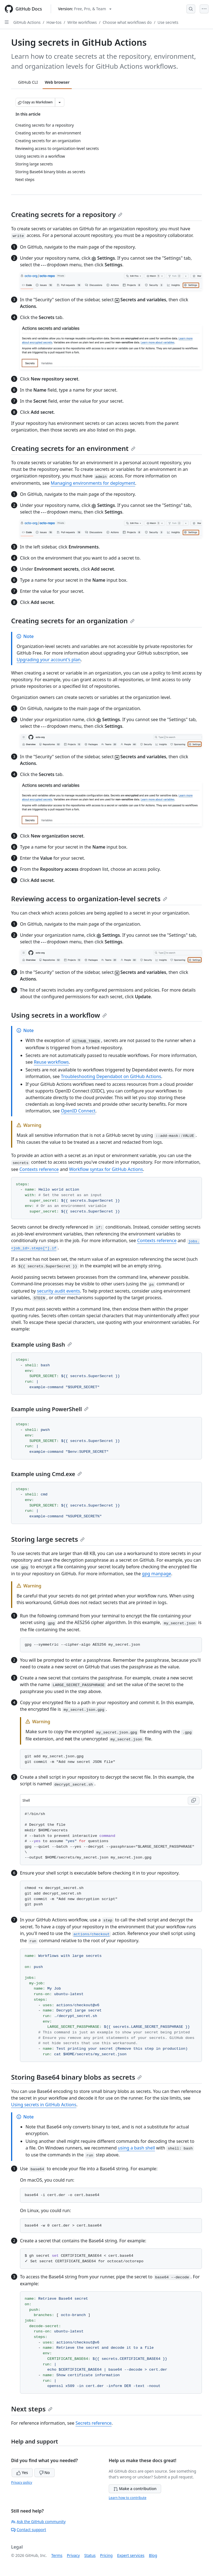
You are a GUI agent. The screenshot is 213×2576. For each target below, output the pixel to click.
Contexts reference (39, 1169)
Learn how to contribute (127, 2497)
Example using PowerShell (49, 1409)
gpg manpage (156, 1574)
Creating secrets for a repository (66, 214)
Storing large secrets (48, 1539)
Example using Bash (41, 1344)
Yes (22, 2472)
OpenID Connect (78, 1111)
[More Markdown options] (59, 102)
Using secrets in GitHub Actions (43, 2105)
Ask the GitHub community (38, 2521)
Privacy (73, 2555)
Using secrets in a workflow (59, 1015)
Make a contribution (134, 2488)
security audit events (58, 1291)
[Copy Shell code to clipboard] (193, 1800)
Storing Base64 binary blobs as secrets (76, 2077)
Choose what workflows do (127, 22)
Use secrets (168, 22)
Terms (56, 2555)
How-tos (54, 22)
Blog (153, 2555)
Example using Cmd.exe (46, 1474)
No (44, 2472)
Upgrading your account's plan (49, 660)
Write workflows (82, 22)
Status (90, 2555)
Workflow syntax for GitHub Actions (106, 1169)
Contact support (28, 2529)
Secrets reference (93, 2423)
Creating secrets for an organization (73, 620)
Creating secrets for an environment (73, 448)
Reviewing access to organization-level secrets (89, 898)
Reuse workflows (51, 1062)
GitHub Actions (26, 22)
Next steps (31, 2408)
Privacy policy (21, 2482)
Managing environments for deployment (93, 483)
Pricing (106, 2555)
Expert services (130, 2555)
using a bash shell (136, 2148)
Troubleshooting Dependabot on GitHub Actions (111, 1076)
